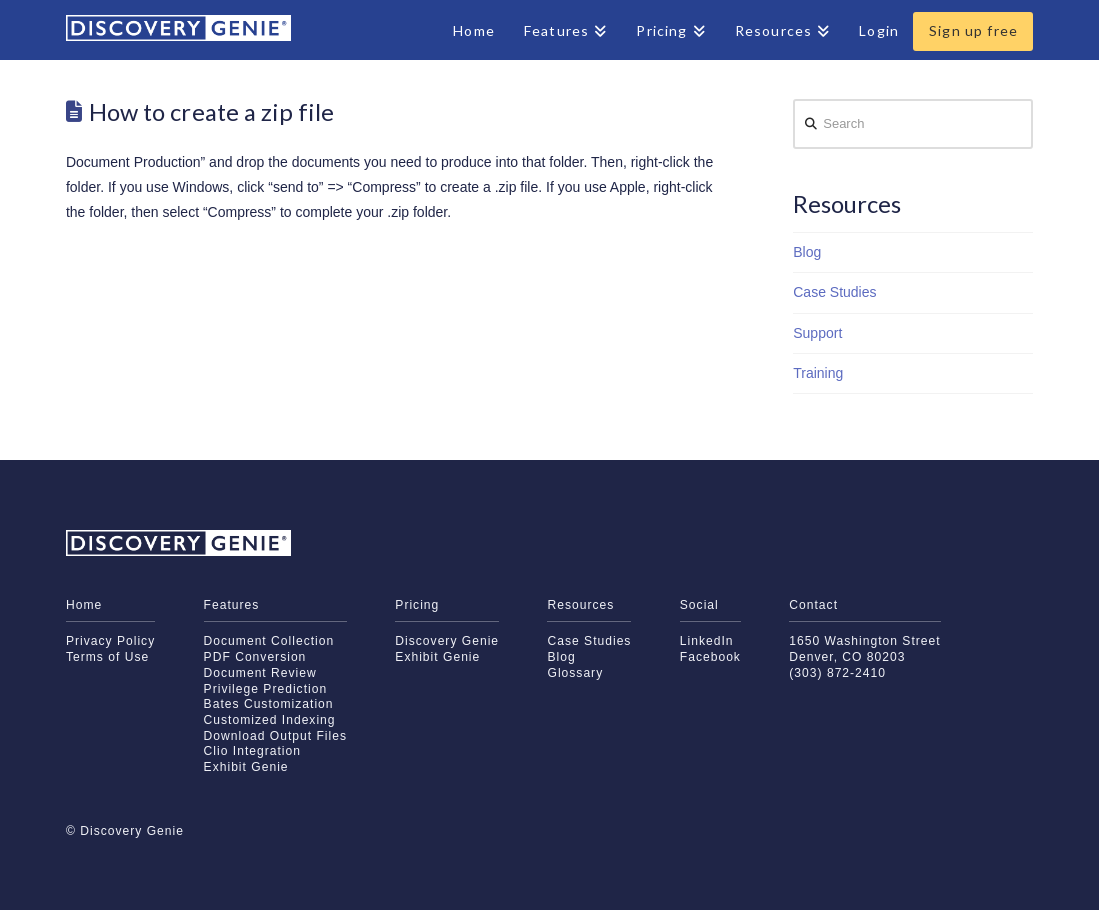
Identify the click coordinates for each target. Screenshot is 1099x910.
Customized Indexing (270, 720)
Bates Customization (269, 704)
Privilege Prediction (266, 689)
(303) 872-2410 (837, 673)
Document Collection (269, 641)
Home (84, 605)
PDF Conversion (255, 657)
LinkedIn (707, 641)
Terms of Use (107, 657)
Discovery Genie (447, 641)
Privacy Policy (110, 641)
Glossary (575, 673)
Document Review (260, 673)
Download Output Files (275, 736)
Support (817, 333)
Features (232, 605)
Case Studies (834, 292)
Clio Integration (252, 751)
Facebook (710, 657)
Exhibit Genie (246, 767)
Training (818, 373)
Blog (807, 252)
